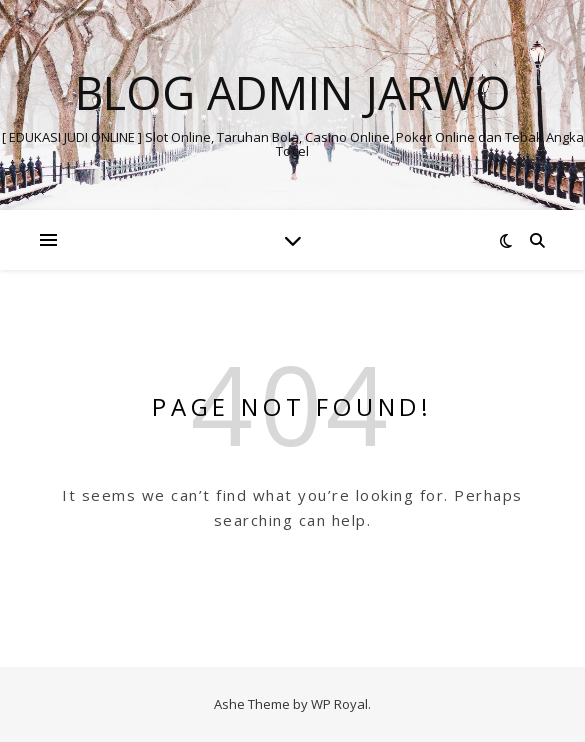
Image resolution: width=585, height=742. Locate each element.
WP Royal (339, 704)
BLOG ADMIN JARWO (293, 92)
